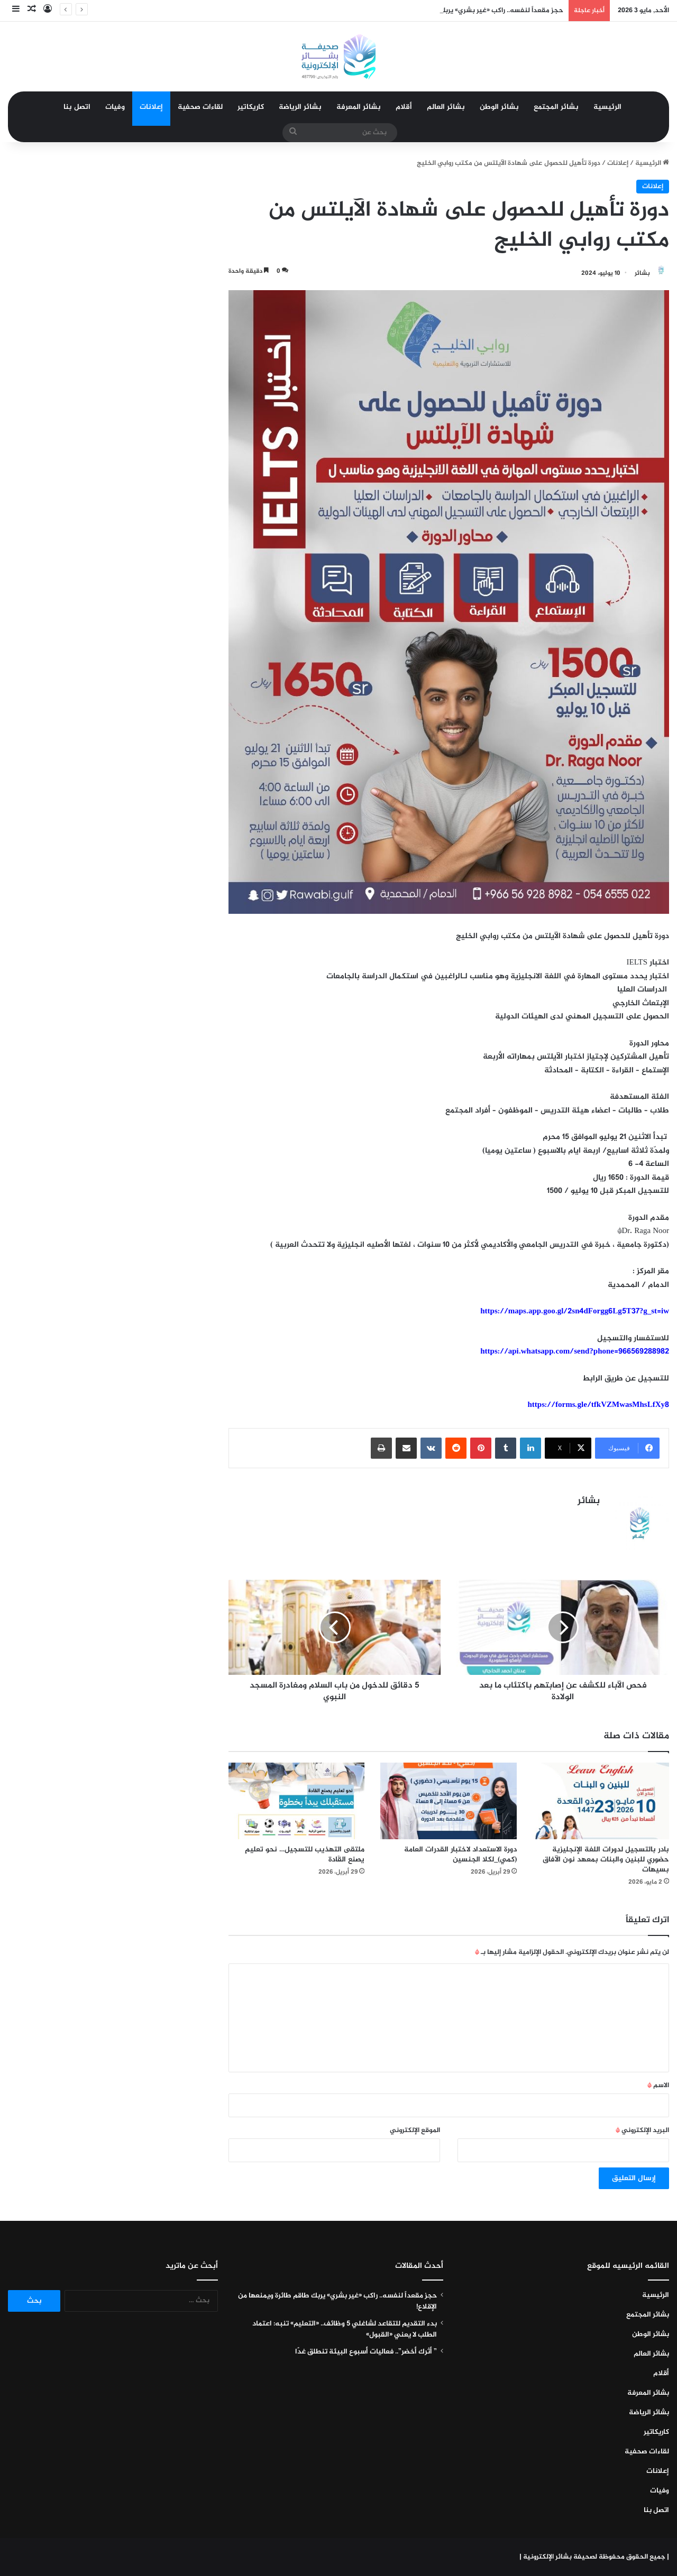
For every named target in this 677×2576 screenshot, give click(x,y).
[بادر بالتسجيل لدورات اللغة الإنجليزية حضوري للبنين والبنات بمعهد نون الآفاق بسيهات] (601, 1801)
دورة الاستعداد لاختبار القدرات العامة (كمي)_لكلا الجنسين (460, 1854)
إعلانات (151, 107)
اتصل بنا (76, 107)
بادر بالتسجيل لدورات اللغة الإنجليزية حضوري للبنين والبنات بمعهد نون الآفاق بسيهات (606, 1859)
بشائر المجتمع (556, 107)
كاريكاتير (250, 107)
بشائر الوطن (499, 107)
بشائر (642, 273)
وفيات (115, 107)
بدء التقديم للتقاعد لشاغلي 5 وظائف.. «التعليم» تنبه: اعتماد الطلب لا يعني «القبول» (344, 2329)
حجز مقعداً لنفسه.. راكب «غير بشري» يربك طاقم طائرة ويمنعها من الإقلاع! (337, 2301)
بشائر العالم (446, 107)
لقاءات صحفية (200, 107)
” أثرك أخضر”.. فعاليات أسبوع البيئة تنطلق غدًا (366, 2352)
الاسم (658, 2085)
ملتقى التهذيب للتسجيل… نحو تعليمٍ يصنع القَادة (304, 1854)
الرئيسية (607, 107)
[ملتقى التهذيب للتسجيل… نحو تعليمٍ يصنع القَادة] (296, 1801)
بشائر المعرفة (358, 107)
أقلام (404, 107)
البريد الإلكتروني (642, 2130)
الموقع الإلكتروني (415, 2130)
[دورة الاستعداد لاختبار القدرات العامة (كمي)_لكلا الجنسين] (448, 1801)
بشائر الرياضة (300, 107)
